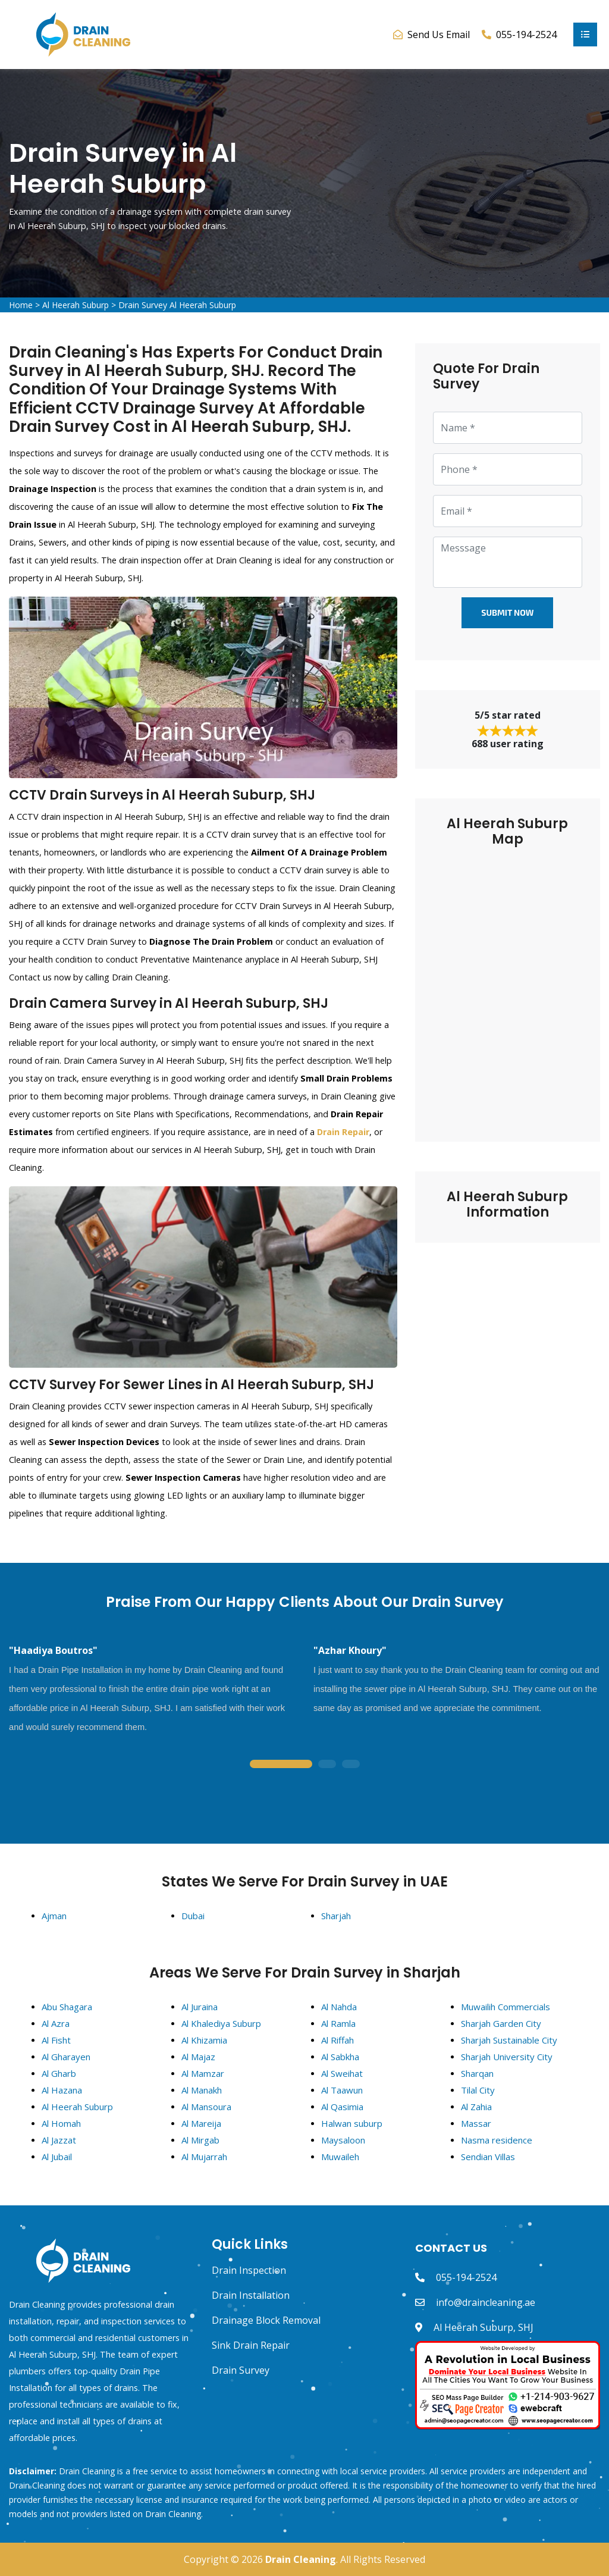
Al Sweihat (342, 2073)
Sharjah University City (507, 2057)
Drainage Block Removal (266, 2320)
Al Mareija (201, 2123)
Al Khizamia (204, 2040)
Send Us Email (438, 34)
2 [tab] (327, 1765)
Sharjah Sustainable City (509, 2040)
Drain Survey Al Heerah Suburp (177, 305)
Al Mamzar (202, 2073)
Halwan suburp (351, 2123)
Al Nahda (339, 2007)
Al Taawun (342, 2090)
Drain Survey (240, 2370)
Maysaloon (343, 2140)
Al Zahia (476, 2107)
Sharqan (477, 2073)
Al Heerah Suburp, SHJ (483, 2327)
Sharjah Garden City (501, 2023)
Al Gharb (59, 2073)
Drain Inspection (249, 2270)
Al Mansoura (206, 2107)
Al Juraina (199, 2007)
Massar (476, 2123)
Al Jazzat (59, 2140)
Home (21, 305)
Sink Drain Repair (251, 2345)
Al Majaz (198, 2057)
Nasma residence (496, 2140)
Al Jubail (57, 2157)
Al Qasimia (342, 2107)
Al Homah (61, 2123)
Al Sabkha (340, 2057)
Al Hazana (62, 2090)
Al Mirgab (200, 2140)
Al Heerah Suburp (75, 305)
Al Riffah (337, 2040)
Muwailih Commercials (505, 2007)
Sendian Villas (488, 2157)
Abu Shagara (67, 2007)
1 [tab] (280, 1765)
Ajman (54, 1916)
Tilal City (478, 2090)
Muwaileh (340, 2157)
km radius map (507, 986)
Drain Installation (251, 2295)
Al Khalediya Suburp (221, 2023)
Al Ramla (338, 2023)
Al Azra (56, 2023)
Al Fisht (56, 2040)
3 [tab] (351, 1765)
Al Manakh (201, 2090)
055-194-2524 (466, 2277)
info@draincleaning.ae (485, 2302)
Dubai (193, 1916)
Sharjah (336, 1916)
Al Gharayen (66, 2057)
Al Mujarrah (204, 2157)
